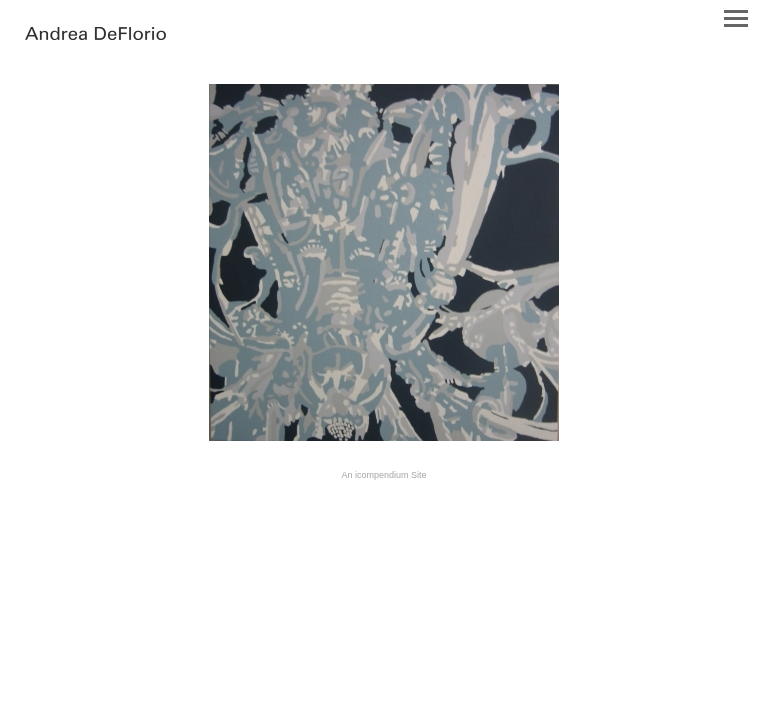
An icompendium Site (383, 475)
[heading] (95, 34)
